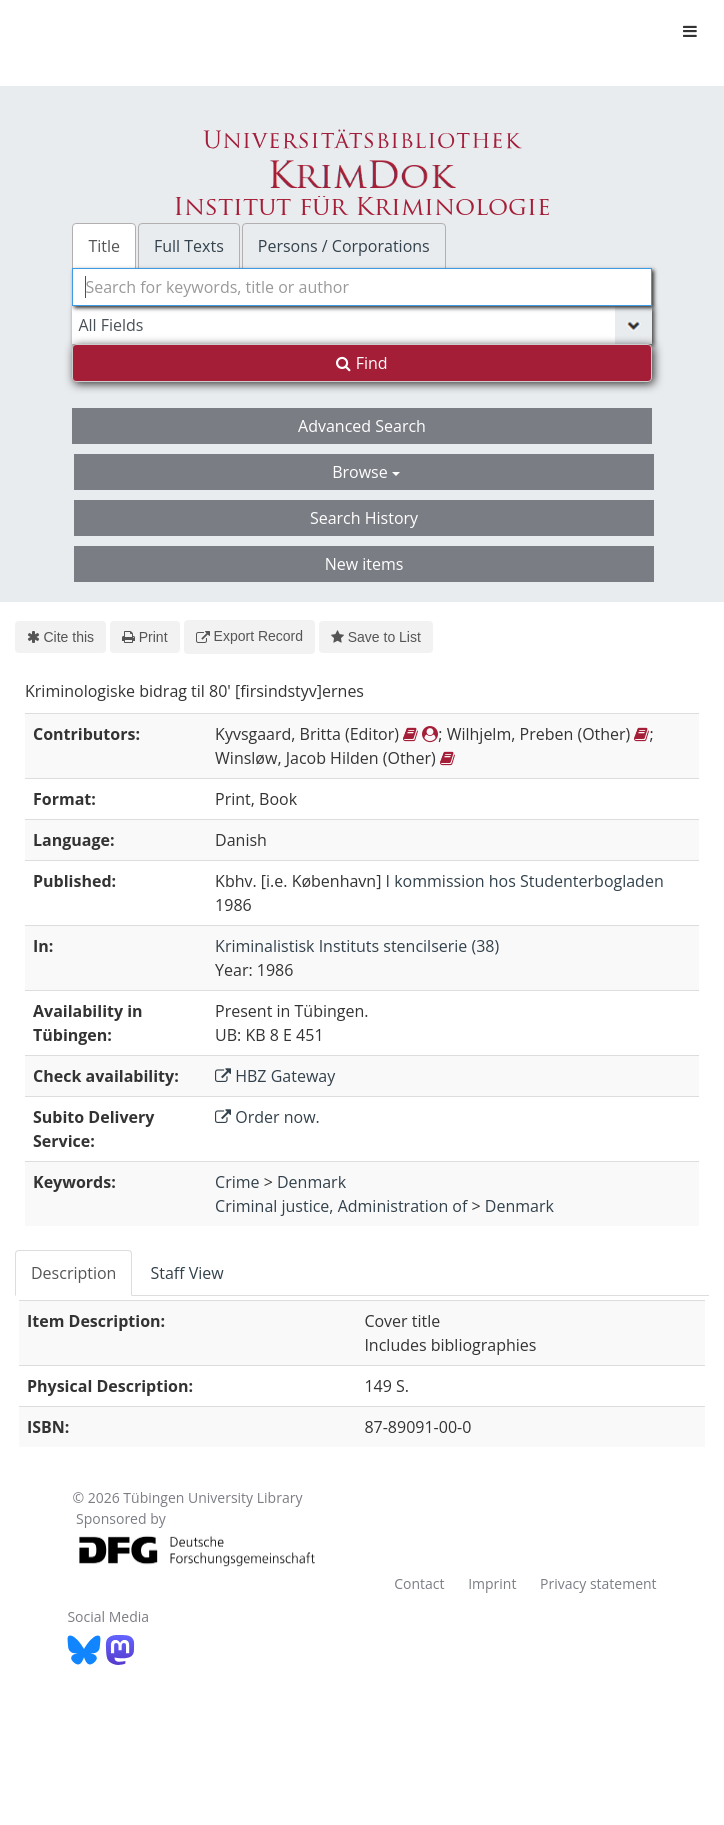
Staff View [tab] (186, 1273)
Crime (237, 1182)
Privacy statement (598, 1583)
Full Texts (189, 246)
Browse (366, 472)
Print (144, 637)
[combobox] (361, 287)
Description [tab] (73, 1273)
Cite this (60, 637)
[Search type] (361, 325)
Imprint (492, 1583)
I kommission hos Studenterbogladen (525, 881)
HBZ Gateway (275, 1076)
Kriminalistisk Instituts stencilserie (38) (357, 946)
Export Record (249, 636)
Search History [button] (364, 518)
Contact (419, 1583)
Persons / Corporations (344, 246)
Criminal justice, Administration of (341, 1206)
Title (104, 246)
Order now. (267, 1117)
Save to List (376, 637)
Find (361, 363)
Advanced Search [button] (362, 426)
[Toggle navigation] (690, 31)
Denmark (311, 1182)
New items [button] (364, 564)
